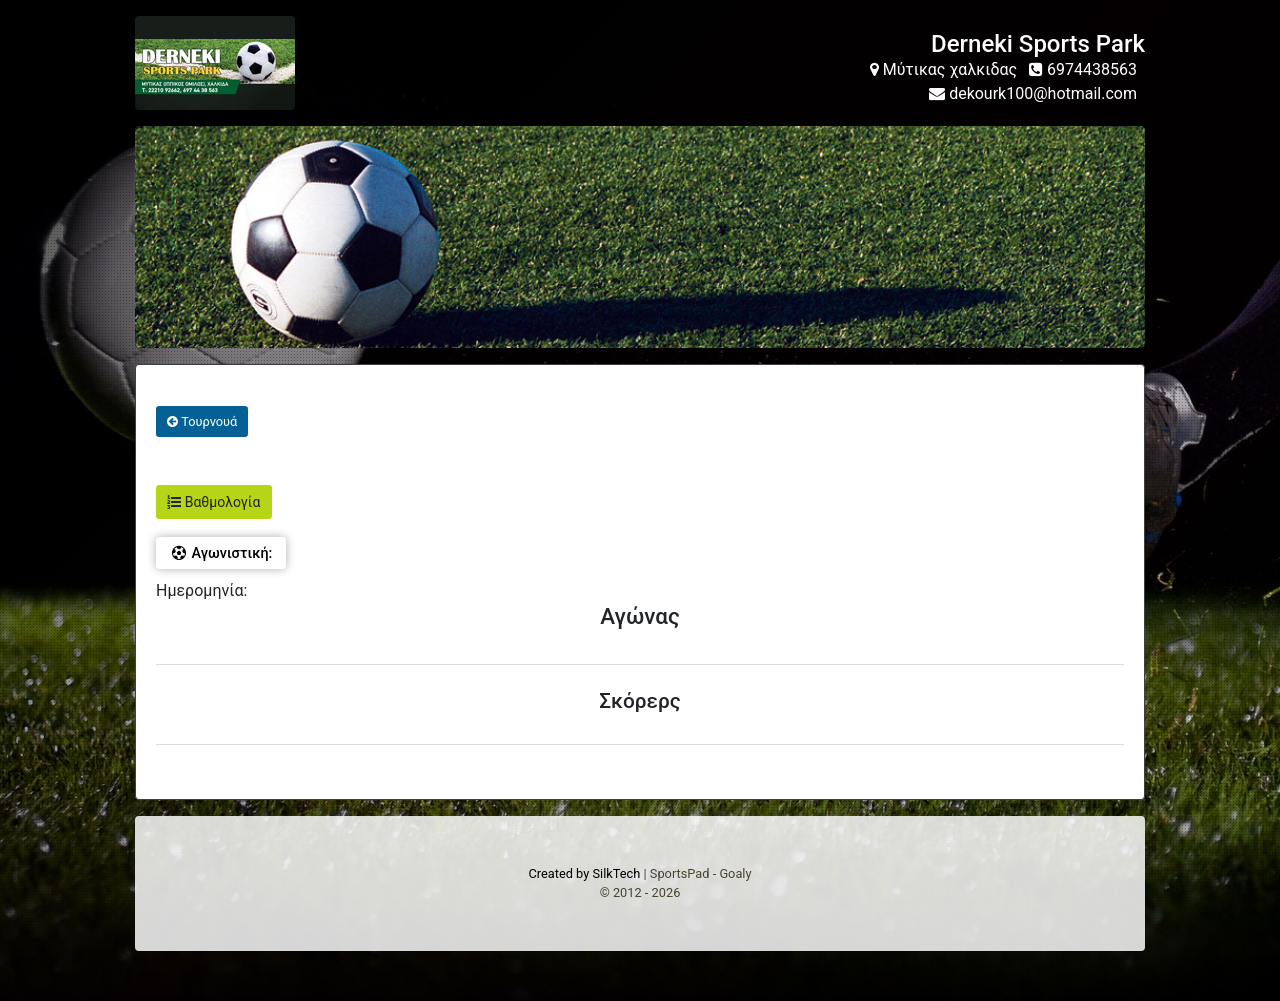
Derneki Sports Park (1038, 44)
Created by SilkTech (584, 873)
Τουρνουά (202, 421)
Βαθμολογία (213, 502)
